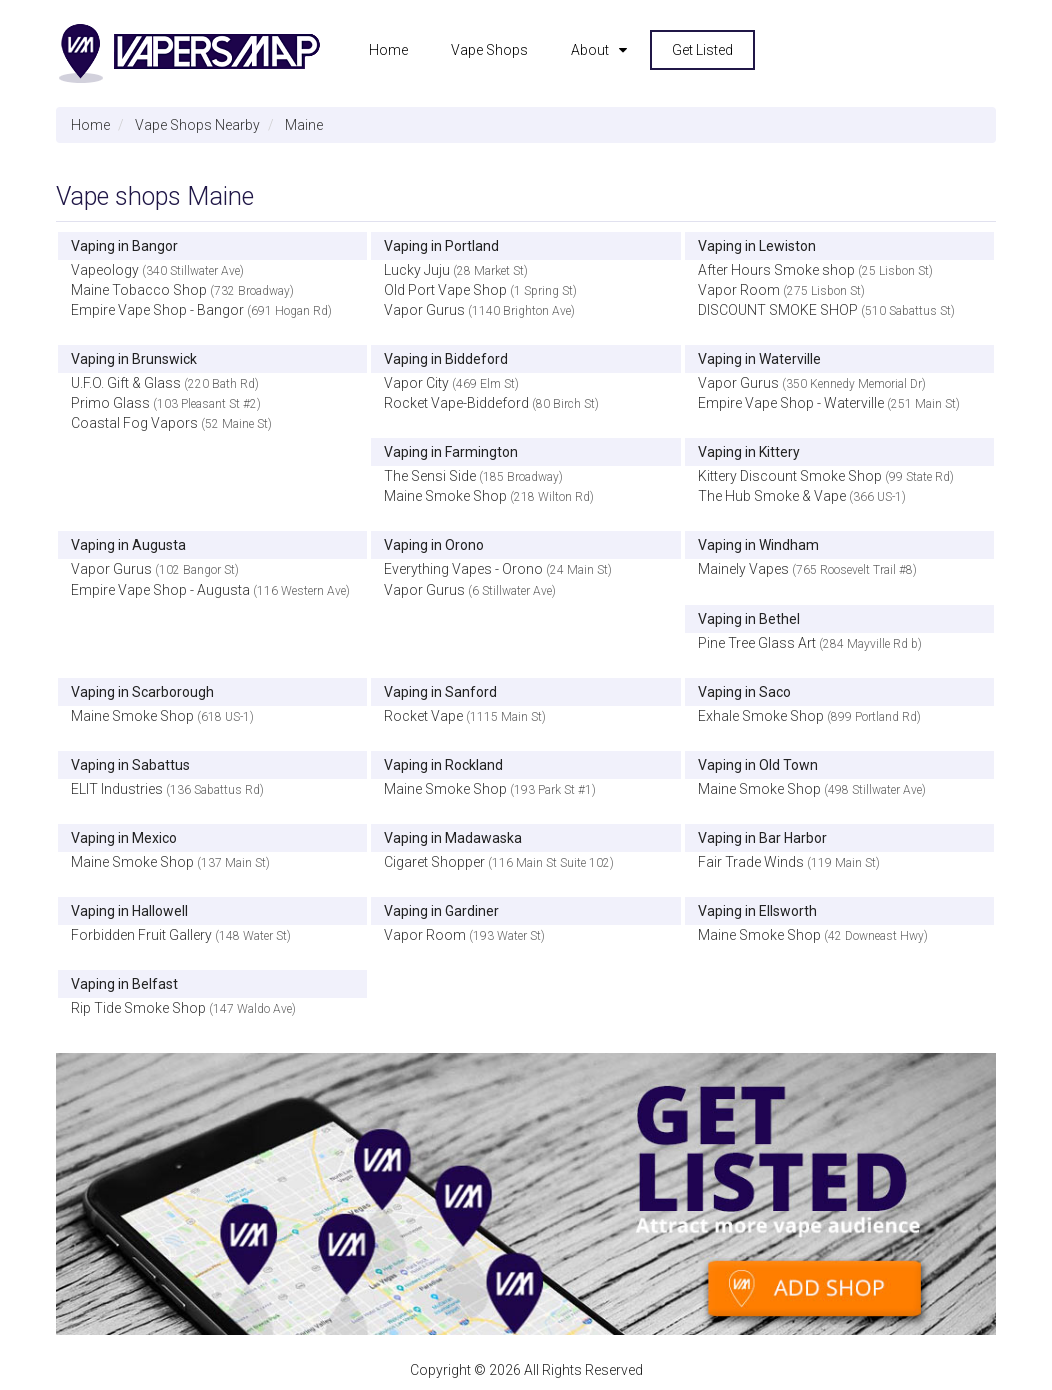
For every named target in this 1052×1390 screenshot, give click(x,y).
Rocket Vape (423, 716)
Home (388, 50)
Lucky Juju (417, 270)
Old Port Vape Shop (445, 290)
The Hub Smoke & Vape (772, 496)
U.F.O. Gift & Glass (126, 383)
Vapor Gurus (424, 310)
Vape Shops (489, 50)
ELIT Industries (117, 789)
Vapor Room (739, 290)
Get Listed (702, 50)
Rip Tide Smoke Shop (138, 1008)
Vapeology (105, 270)
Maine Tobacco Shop (139, 290)
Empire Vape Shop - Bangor (157, 310)
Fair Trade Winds (751, 862)
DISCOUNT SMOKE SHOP (778, 310)
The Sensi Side (430, 476)
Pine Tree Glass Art (757, 643)
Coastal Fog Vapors (134, 423)
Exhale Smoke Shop (761, 716)
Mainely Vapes (743, 569)
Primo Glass (110, 403)
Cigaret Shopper (434, 862)
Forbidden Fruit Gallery (141, 935)
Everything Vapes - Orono (463, 569)
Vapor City (416, 383)
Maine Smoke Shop (445, 496)
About (590, 50)
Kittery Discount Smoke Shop (790, 476)
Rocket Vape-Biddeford (456, 403)
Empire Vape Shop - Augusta (160, 590)
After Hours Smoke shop (776, 270)
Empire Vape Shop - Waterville (791, 403)
